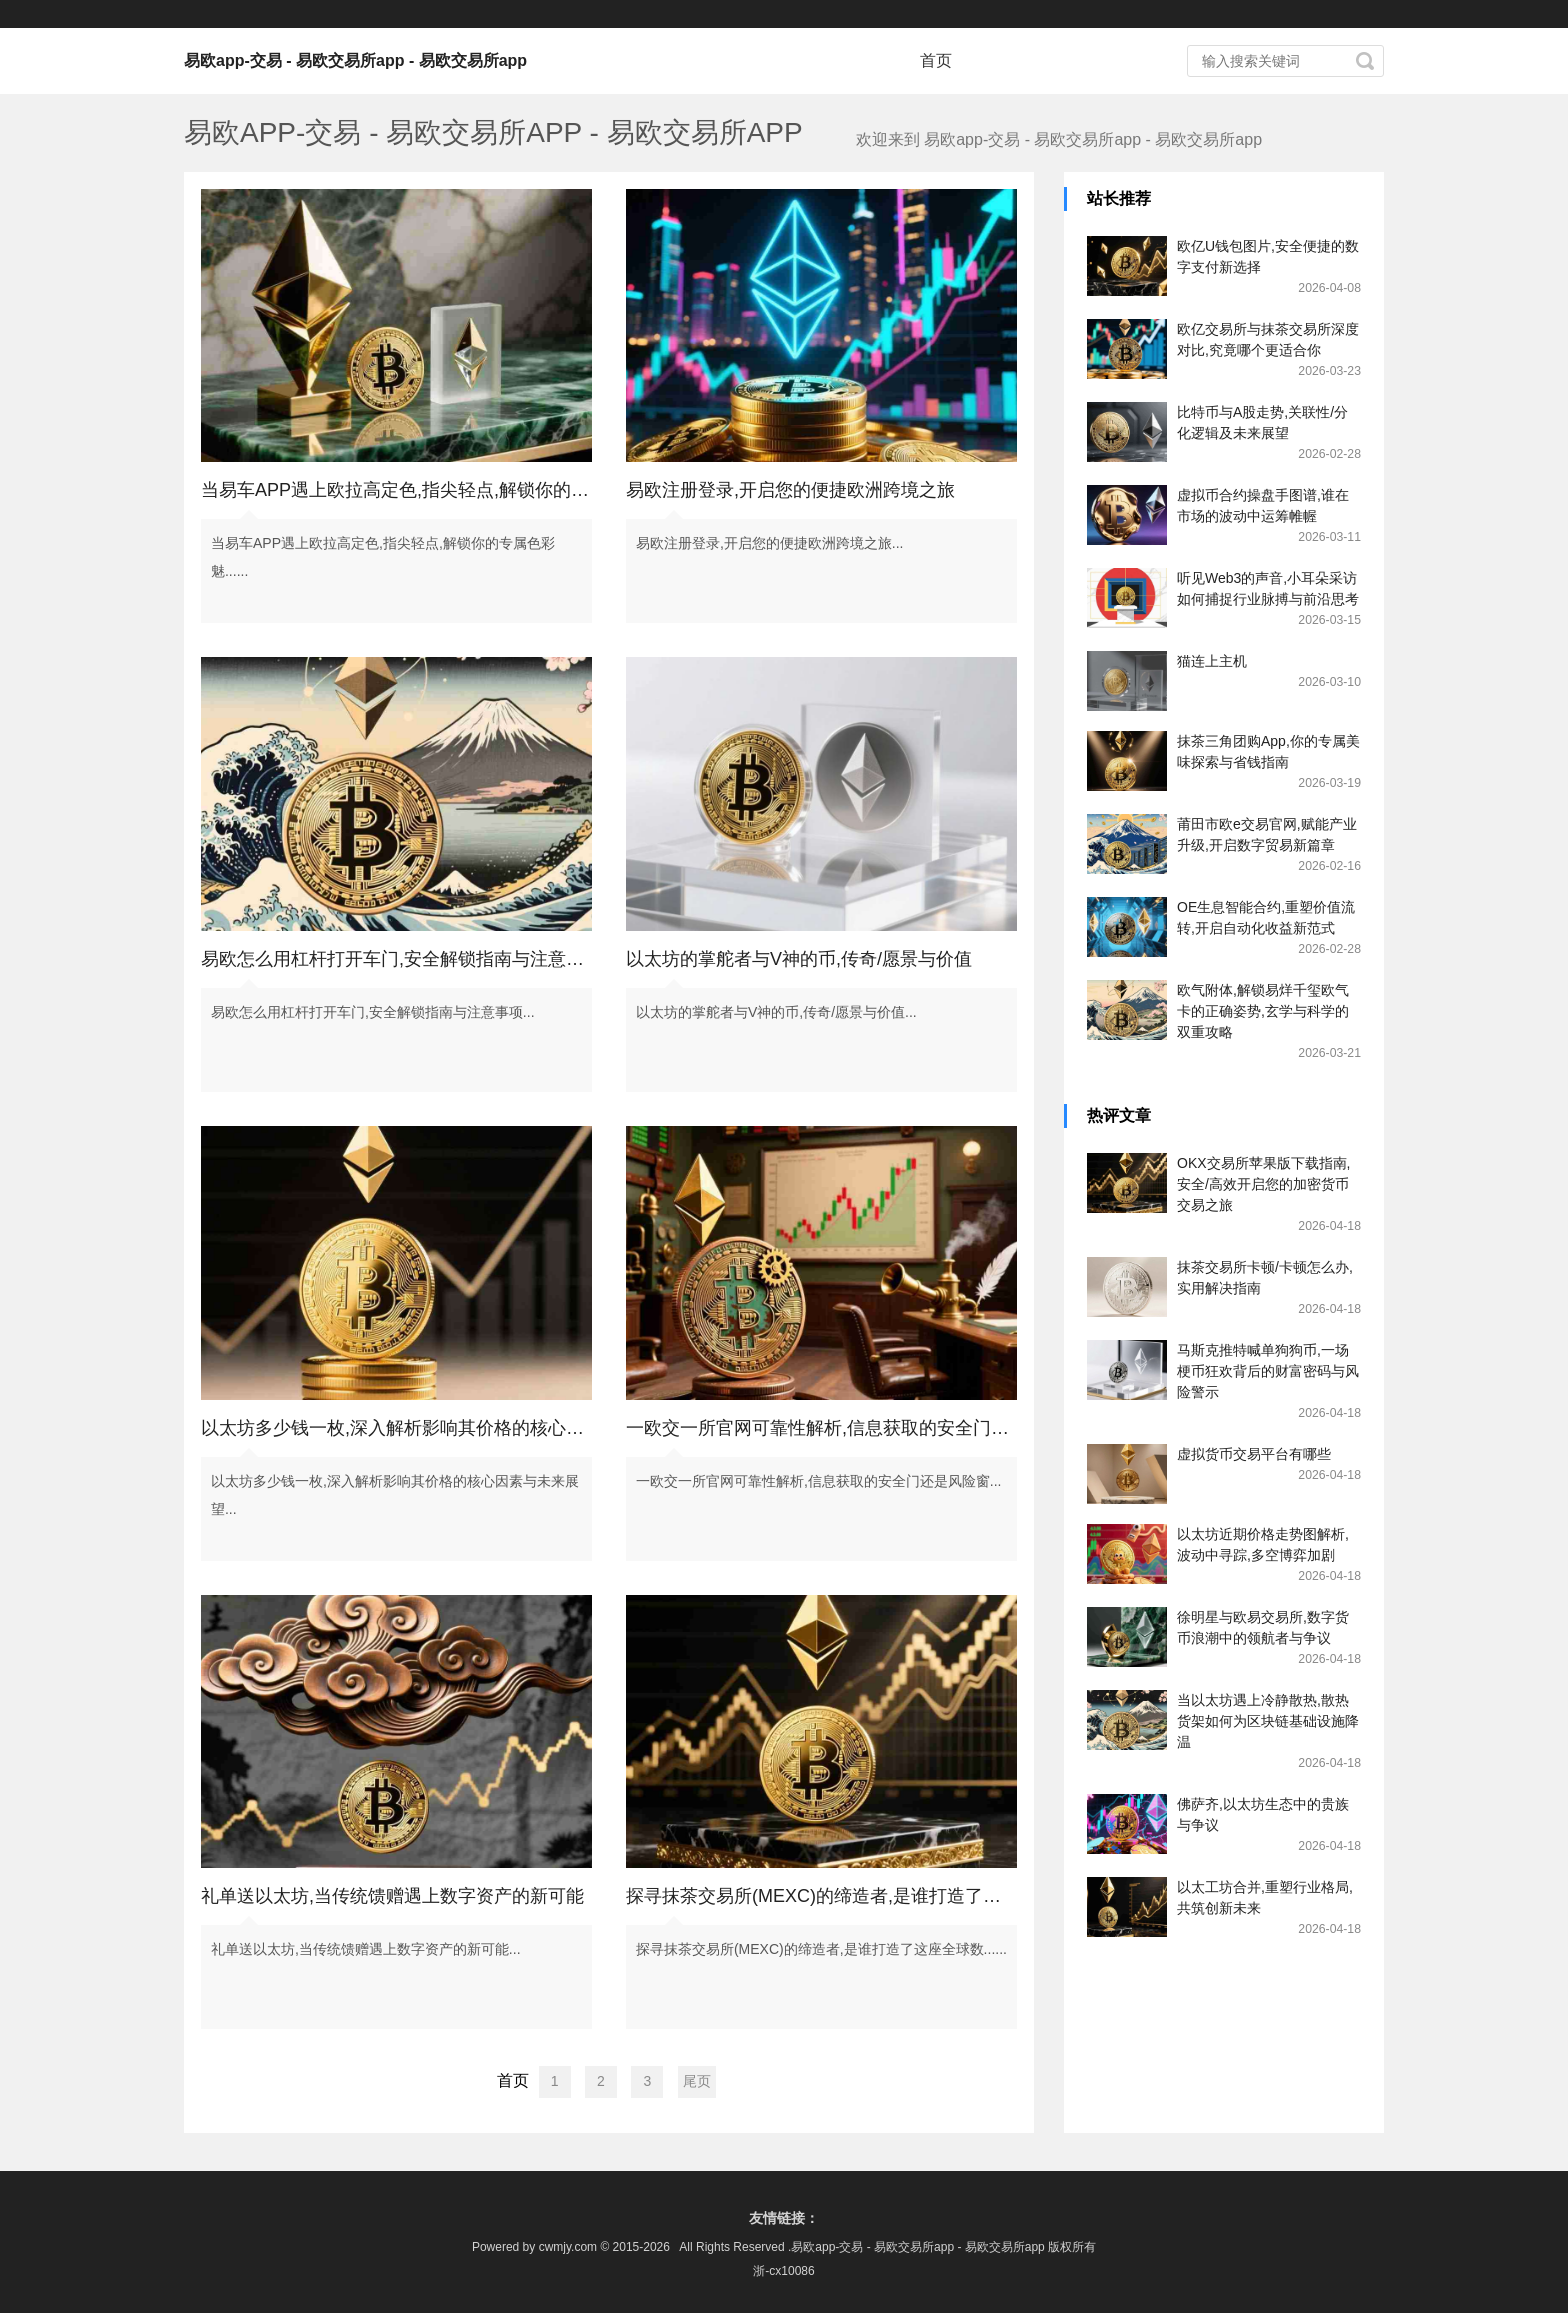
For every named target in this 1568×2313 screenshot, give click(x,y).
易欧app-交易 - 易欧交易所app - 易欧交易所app (355, 60)
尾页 (697, 2081)
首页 (936, 60)
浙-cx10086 (783, 2271)
